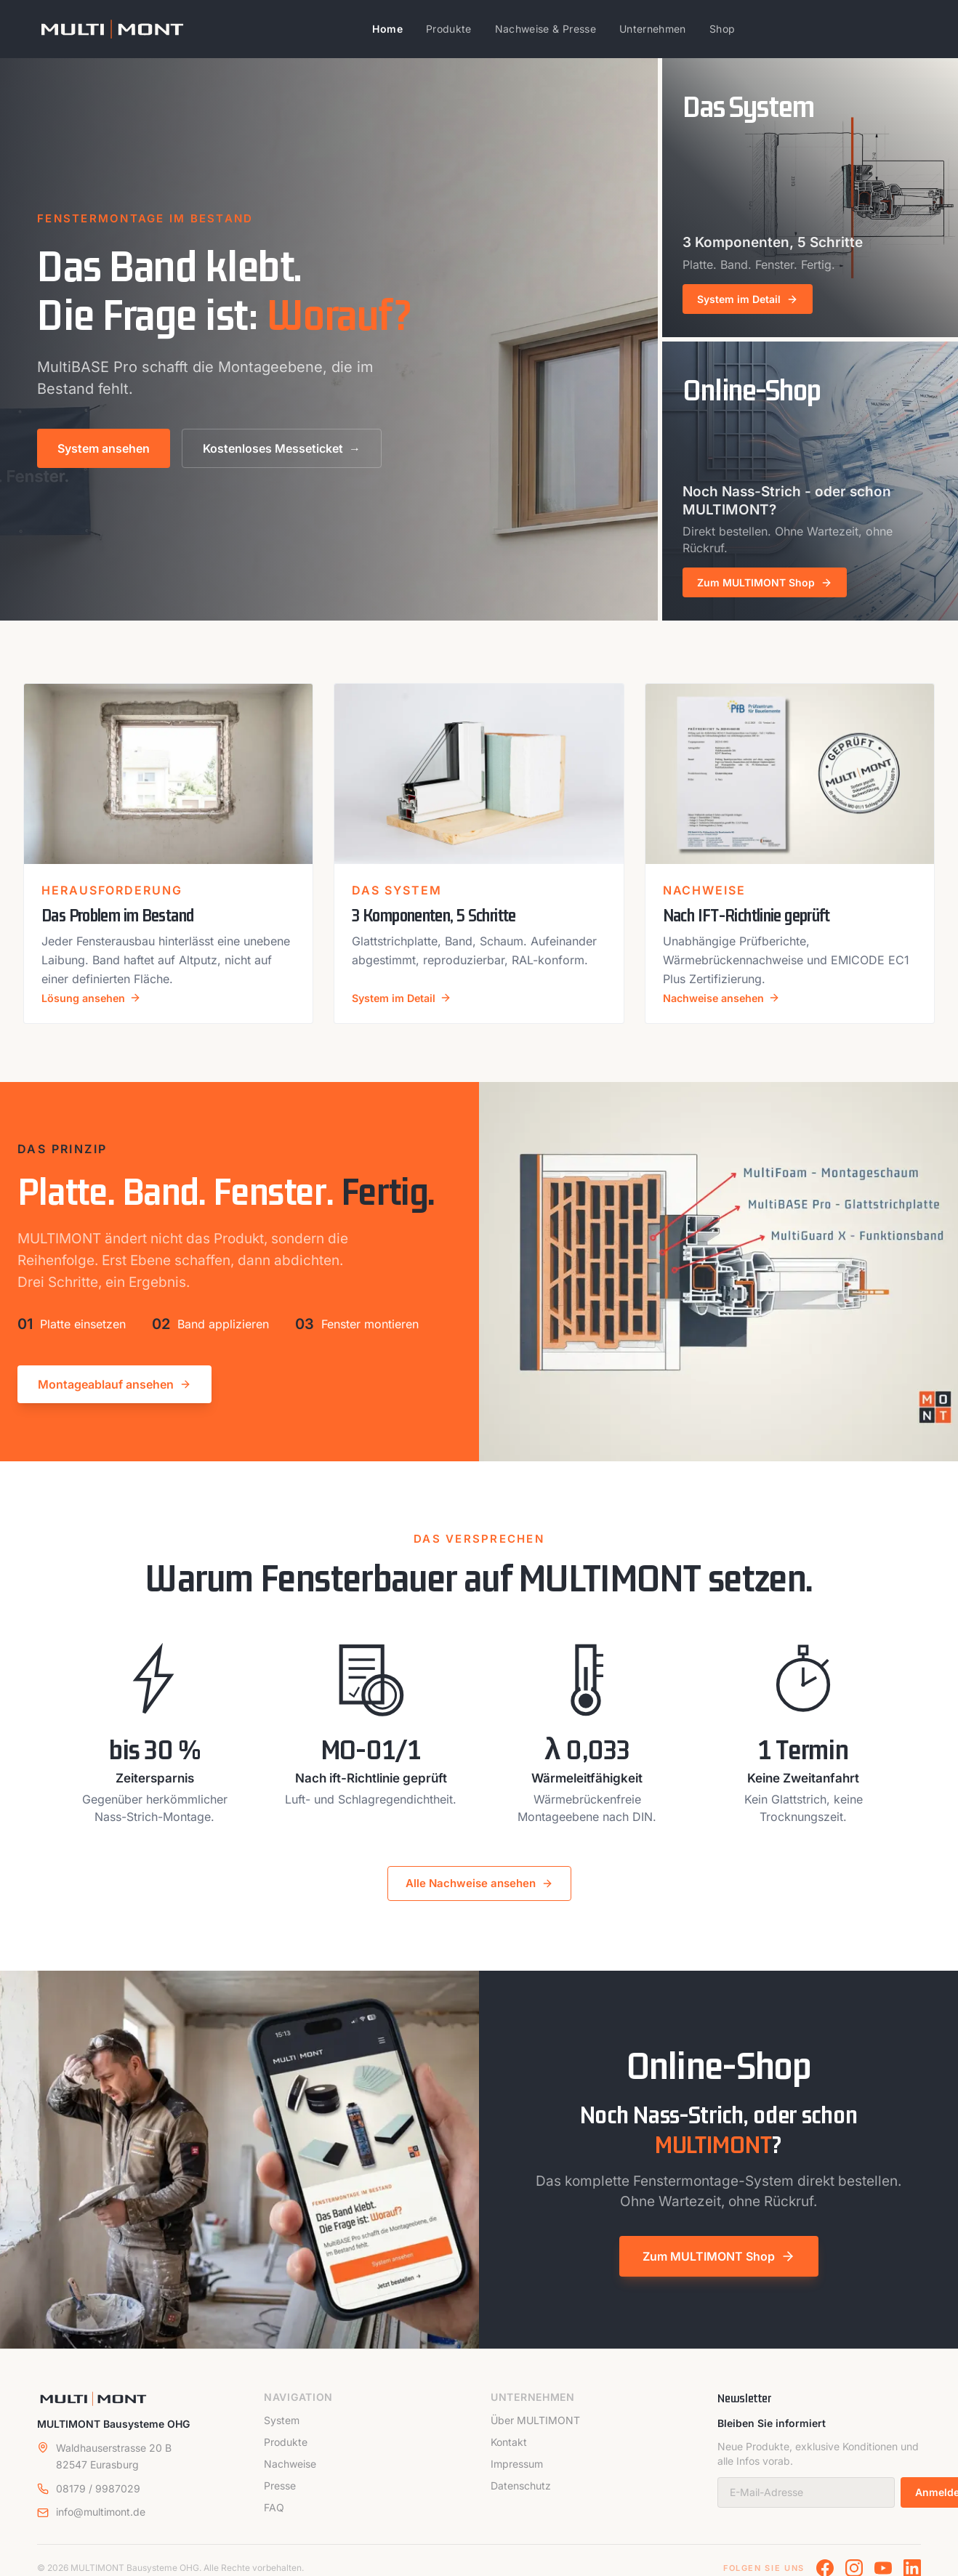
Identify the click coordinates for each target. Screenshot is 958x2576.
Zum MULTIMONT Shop (719, 2267)
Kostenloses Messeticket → (282, 448)
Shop (722, 29)
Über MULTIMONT (535, 2432)
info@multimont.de (100, 2523)
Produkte (449, 29)
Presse (280, 2497)
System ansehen (103, 448)
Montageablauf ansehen (114, 1396)
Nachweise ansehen (727, 1008)
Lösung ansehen (95, 1008)
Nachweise (290, 2475)
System (281, 2432)
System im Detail (406, 1008)
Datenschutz (521, 2497)
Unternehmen (652, 29)
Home (387, 29)
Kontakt (509, 2453)
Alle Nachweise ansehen (479, 1895)
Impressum (517, 2475)
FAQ (274, 2519)
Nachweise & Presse (545, 29)
